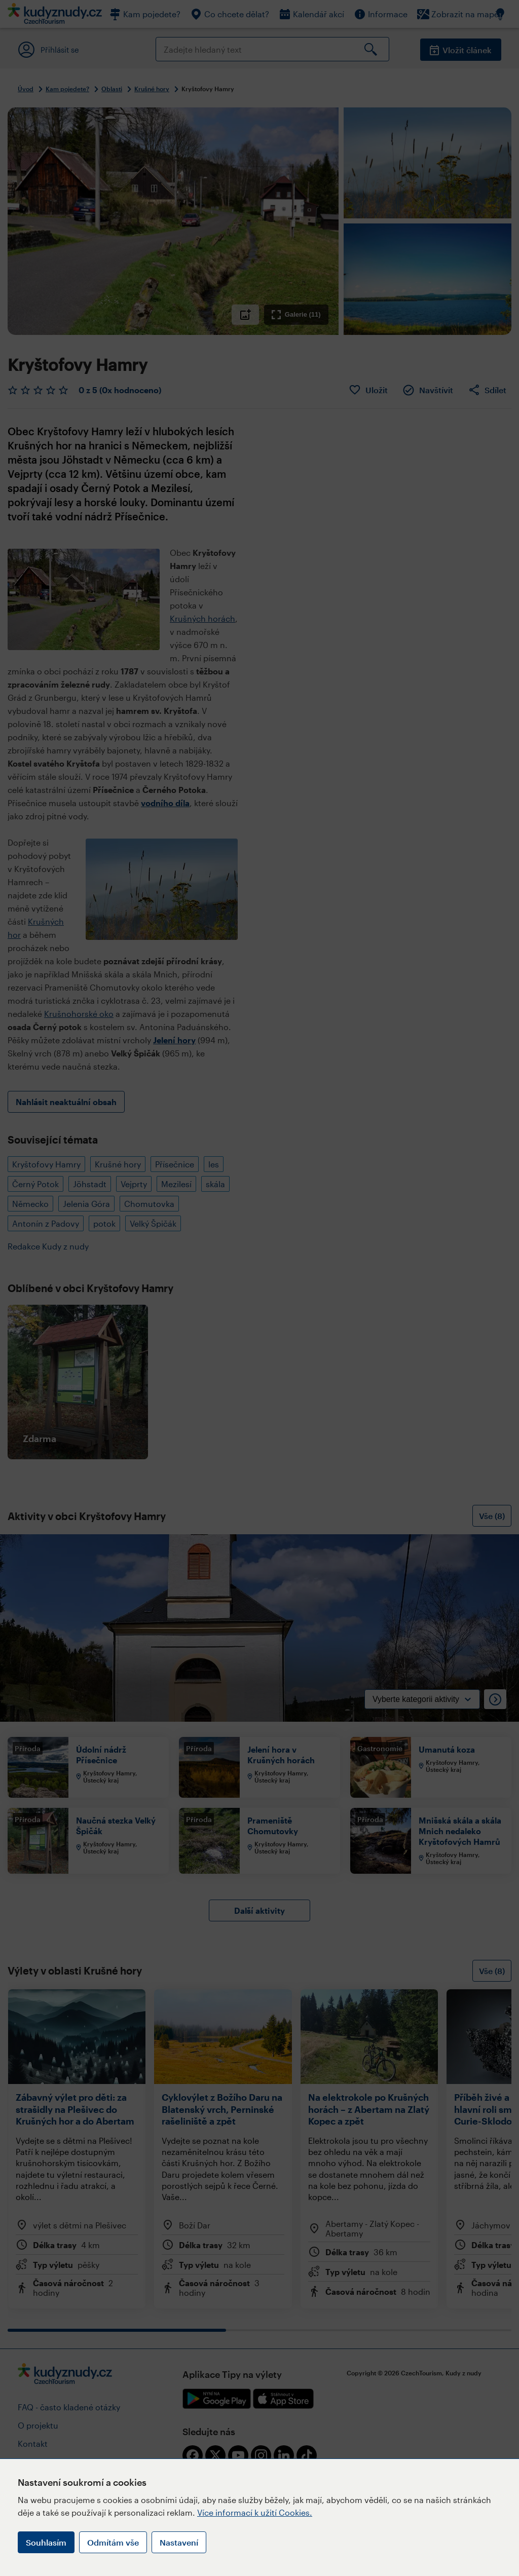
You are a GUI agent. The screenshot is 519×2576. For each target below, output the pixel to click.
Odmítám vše (113, 2542)
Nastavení (179, 2542)
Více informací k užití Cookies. (254, 2512)
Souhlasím (46, 2542)
